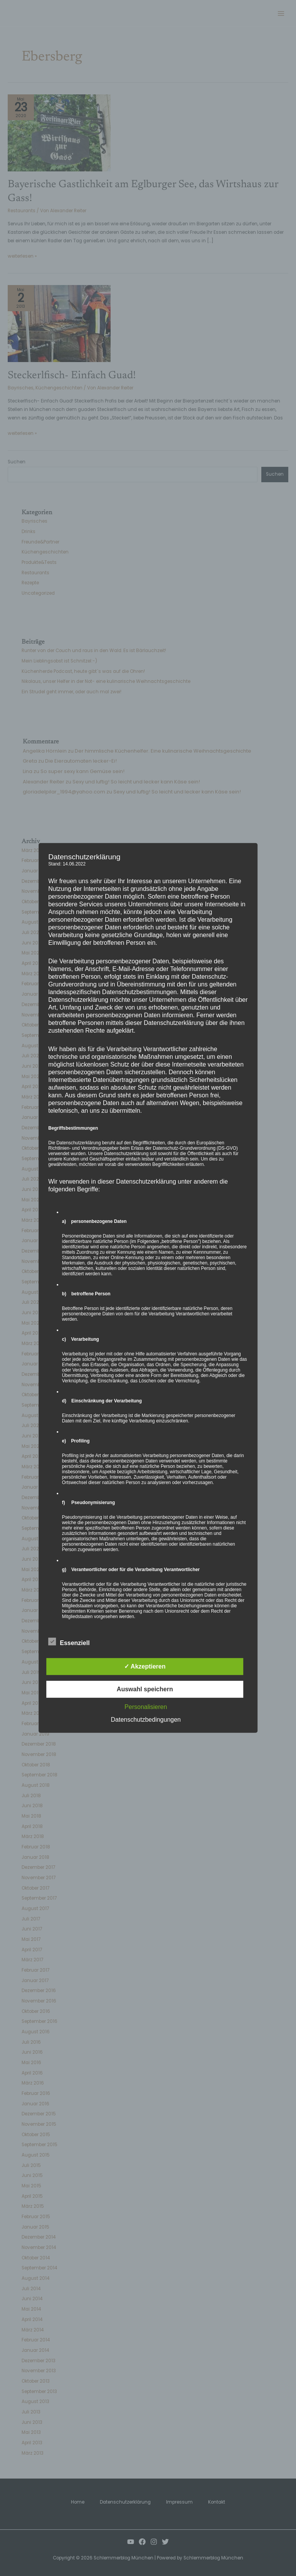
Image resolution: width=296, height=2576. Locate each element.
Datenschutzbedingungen (146, 1719)
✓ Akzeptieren (145, 1666)
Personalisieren (145, 1707)
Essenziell (68, 1641)
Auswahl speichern (145, 1689)
